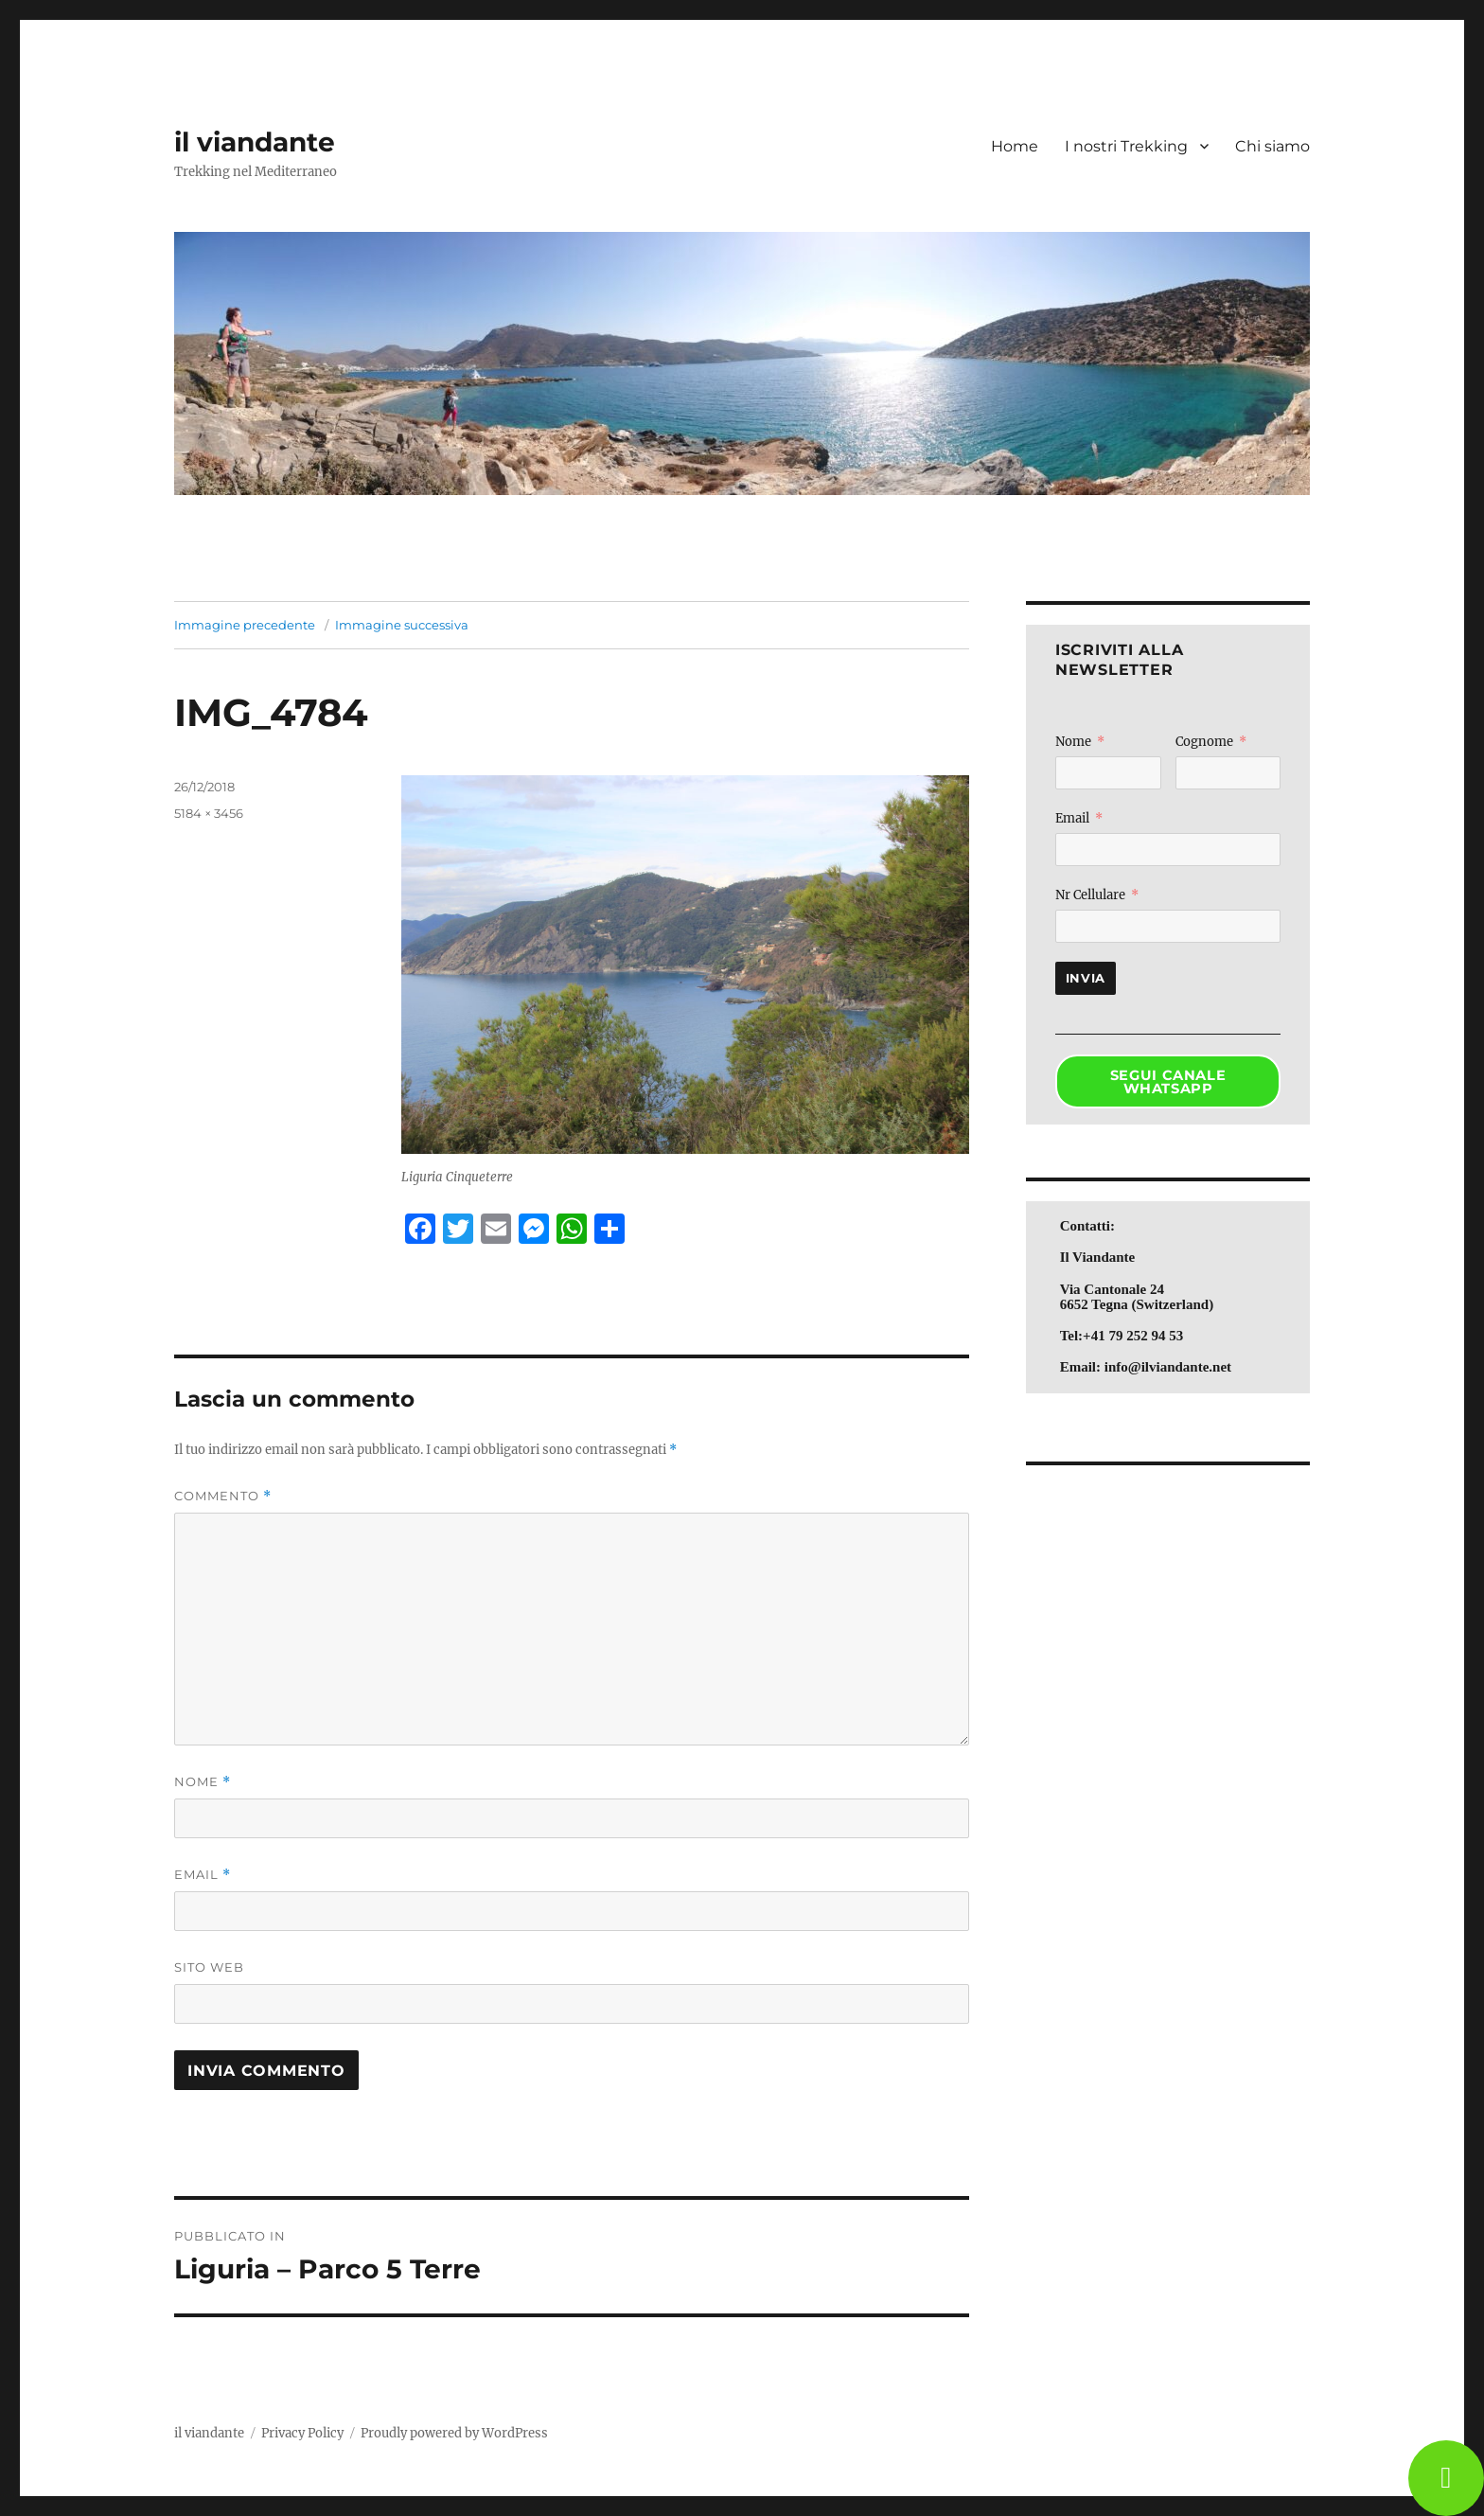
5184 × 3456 (208, 813)
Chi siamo (1272, 146)
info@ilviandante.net (1167, 1366)
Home (1014, 146)
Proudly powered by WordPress (454, 2433)
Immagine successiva (401, 624)
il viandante (254, 142)
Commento (223, 1496)
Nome (202, 1782)
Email (202, 1875)
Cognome (1204, 742)
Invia (1085, 977)
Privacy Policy (302, 2433)
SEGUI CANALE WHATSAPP (1168, 1082)
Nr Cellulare (1090, 895)
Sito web (209, 1967)
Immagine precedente (244, 624)
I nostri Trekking (1126, 146)
